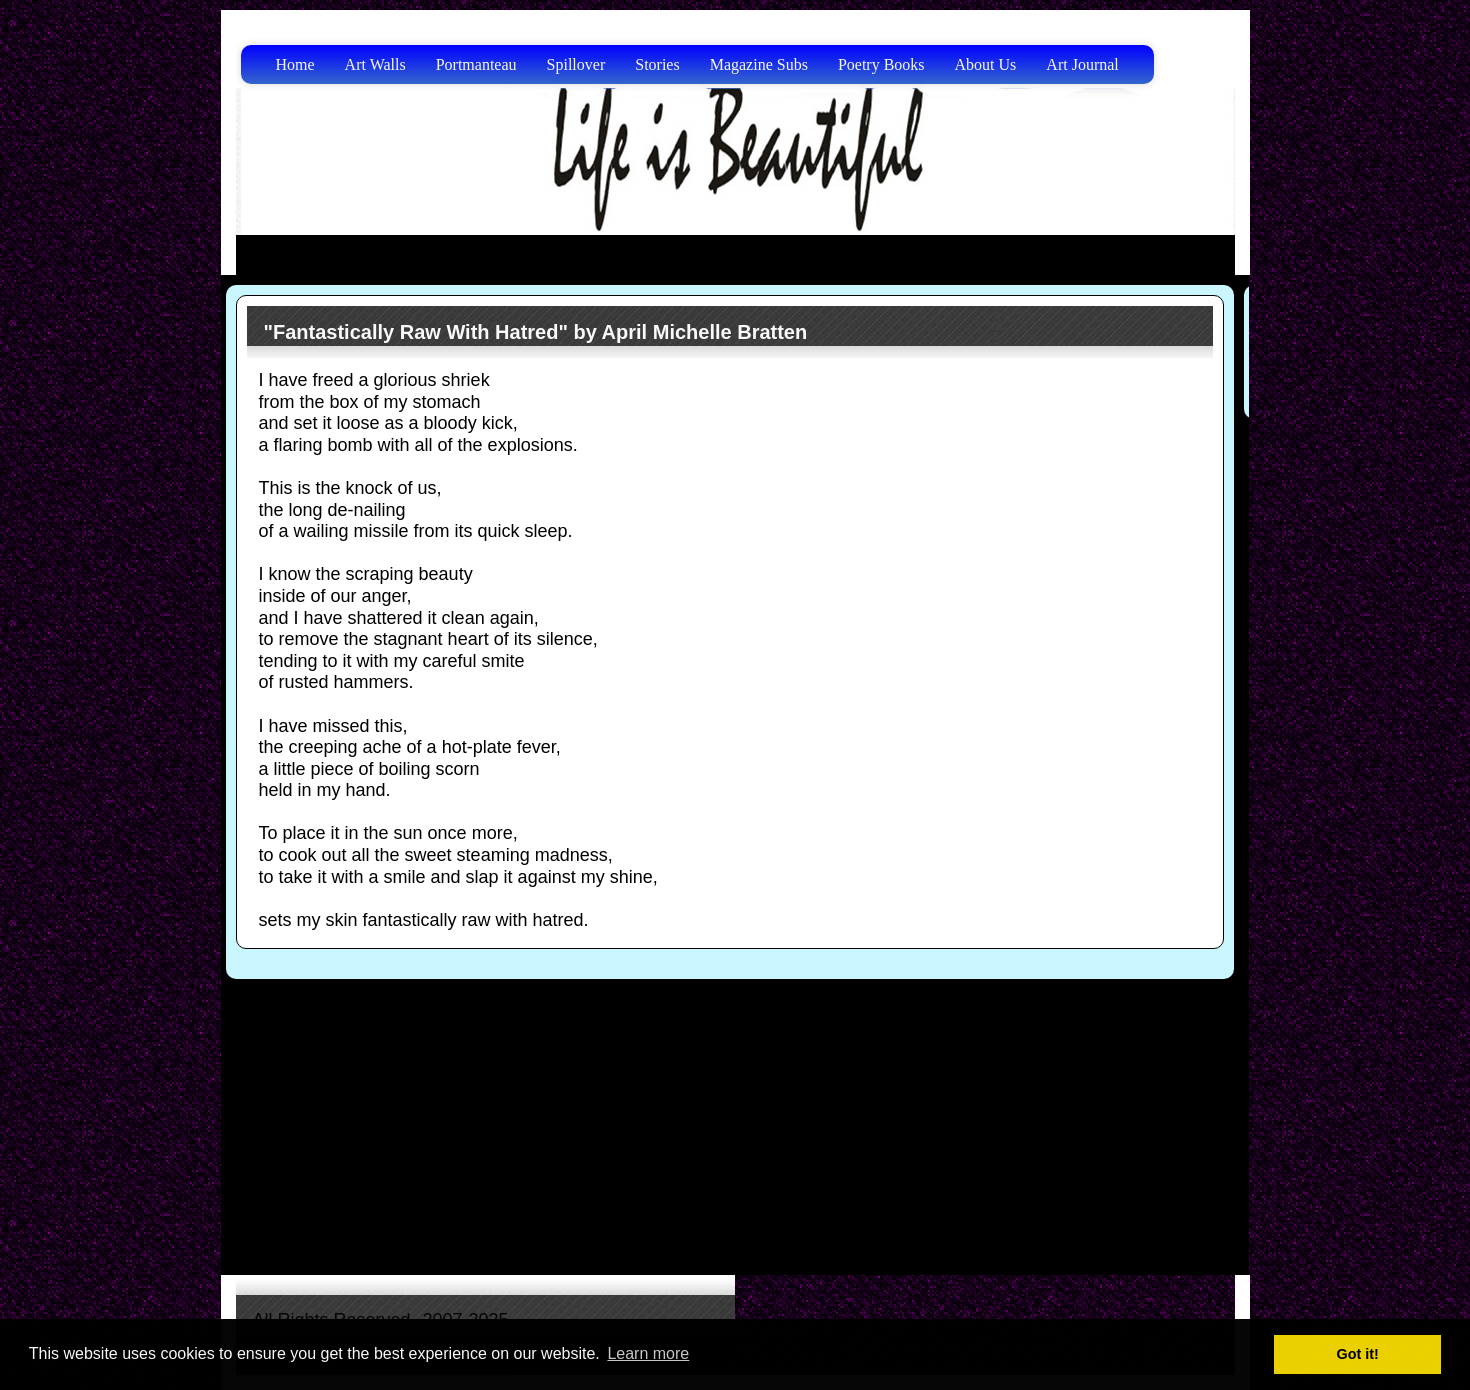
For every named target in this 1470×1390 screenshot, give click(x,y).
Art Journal (1082, 64)
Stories (657, 64)
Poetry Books (881, 64)
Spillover (576, 64)
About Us (986, 64)
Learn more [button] (648, 1353)
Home (295, 64)
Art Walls (375, 64)
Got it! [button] (1358, 1354)
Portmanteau (476, 64)
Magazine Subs (759, 64)
